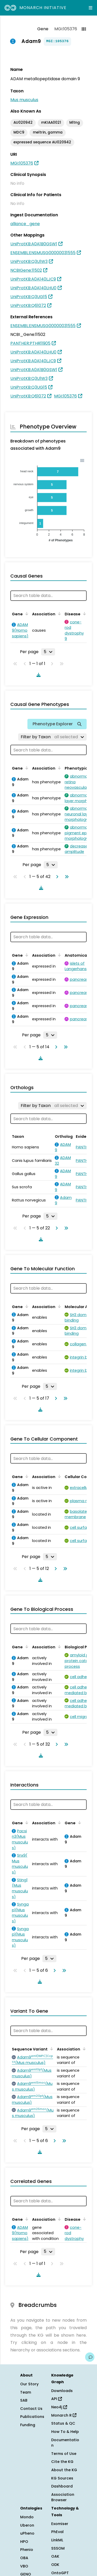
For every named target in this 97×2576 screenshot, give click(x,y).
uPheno (27, 2533)
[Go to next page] (56, 877)
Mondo (27, 2517)
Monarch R (63, 2415)
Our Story (29, 2384)
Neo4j (59, 2407)
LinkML (57, 2540)
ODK (55, 2564)
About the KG (64, 2469)
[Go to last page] (66, 877)
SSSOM (58, 2548)
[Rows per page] (48, 651)
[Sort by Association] (58, 613)
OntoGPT (60, 2572)
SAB (23, 2400)
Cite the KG (62, 2461)
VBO (24, 2566)
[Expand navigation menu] (90, 7)
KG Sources (62, 2478)
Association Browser (62, 2497)
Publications (32, 2416)
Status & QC (63, 2423)
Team (25, 2392)
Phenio (26, 2549)
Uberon (27, 2525)
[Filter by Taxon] (52, 737)
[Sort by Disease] (83, 613)
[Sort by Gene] (26, 613)
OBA (24, 2557)
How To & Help (65, 2431)
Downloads (62, 2390)
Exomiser (59, 2523)
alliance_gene (25, 224)
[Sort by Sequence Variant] (51, 2048)
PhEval (57, 2531)
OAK (55, 2556)
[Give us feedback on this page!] (89, 2357)
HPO (24, 2541)
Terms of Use (63, 2453)
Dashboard (62, 2486)
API (56, 2398)
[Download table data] (37, 675)
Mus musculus (24, 100)
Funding (27, 2424)
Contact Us (31, 2408)
